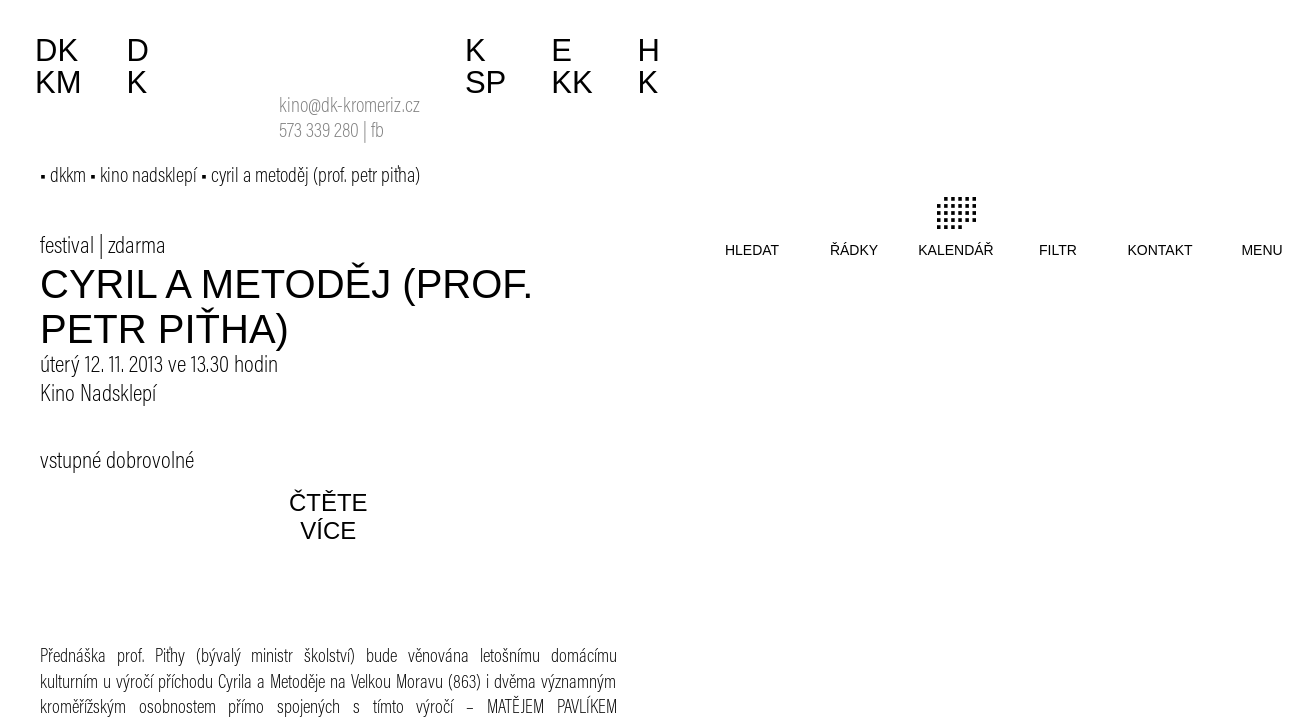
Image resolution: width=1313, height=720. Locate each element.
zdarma (137, 247)
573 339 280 (319, 132)
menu (1261, 250)
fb (377, 132)
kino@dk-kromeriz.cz (349, 107)
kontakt (1159, 250)
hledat (752, 250)
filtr (1058, 250)
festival (67, 247)
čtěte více (328, 516)
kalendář (955, 250)
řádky (854, 250)
